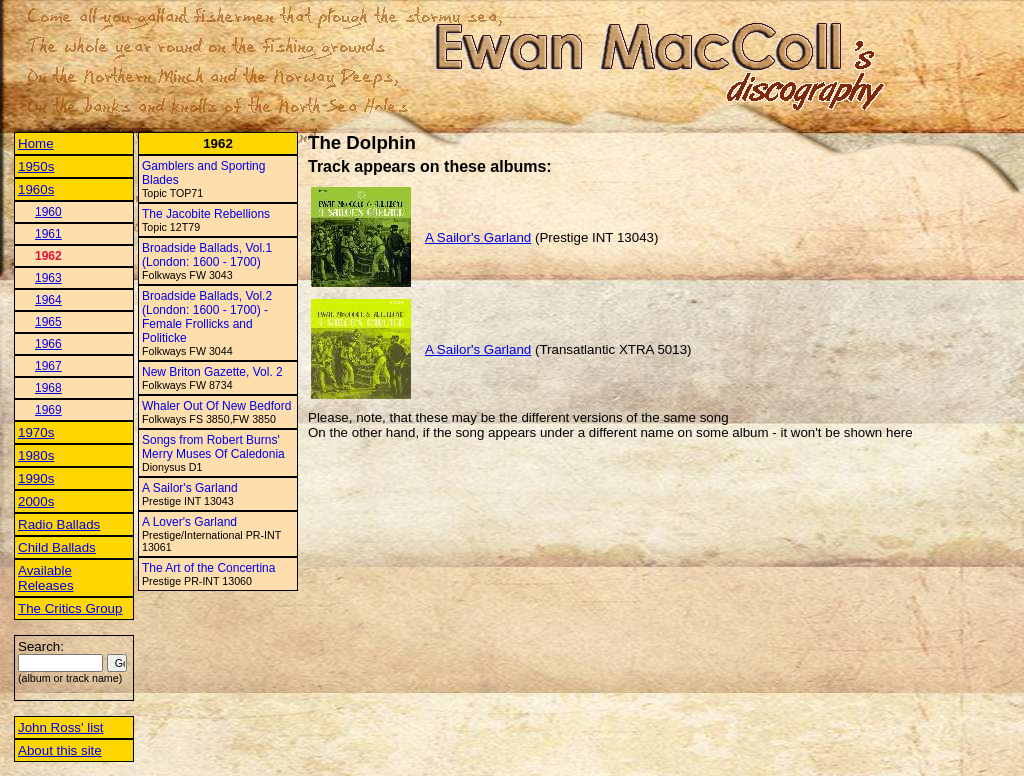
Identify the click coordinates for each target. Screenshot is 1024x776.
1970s (36, 432)
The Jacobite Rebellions (206, 214)
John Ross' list (61, 727)
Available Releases (46, 578)
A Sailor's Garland (190, 488)
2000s (36, 501)
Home (36, 143)
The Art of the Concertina (208, 568)
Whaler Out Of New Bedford (216, 406)
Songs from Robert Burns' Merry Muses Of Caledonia (213, 447)
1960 (48, 212)
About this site (60, 750)
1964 (48, 300)
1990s (36, 478)
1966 (48, 344)
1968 (48, 388)
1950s (36, 166)
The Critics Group (70, 608)
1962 (48, 256)
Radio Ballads (59, 524)
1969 (48, 410)
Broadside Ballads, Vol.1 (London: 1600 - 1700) (207, 255)
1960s (36, 189)
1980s (36, 455)
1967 (48, 366)
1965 (48, 322)
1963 (48, 278)
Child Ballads (57, 547)
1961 (48, 234)
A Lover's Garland (189, 522)
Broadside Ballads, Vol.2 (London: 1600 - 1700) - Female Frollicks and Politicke (207, 317)
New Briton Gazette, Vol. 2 (212, 372)
